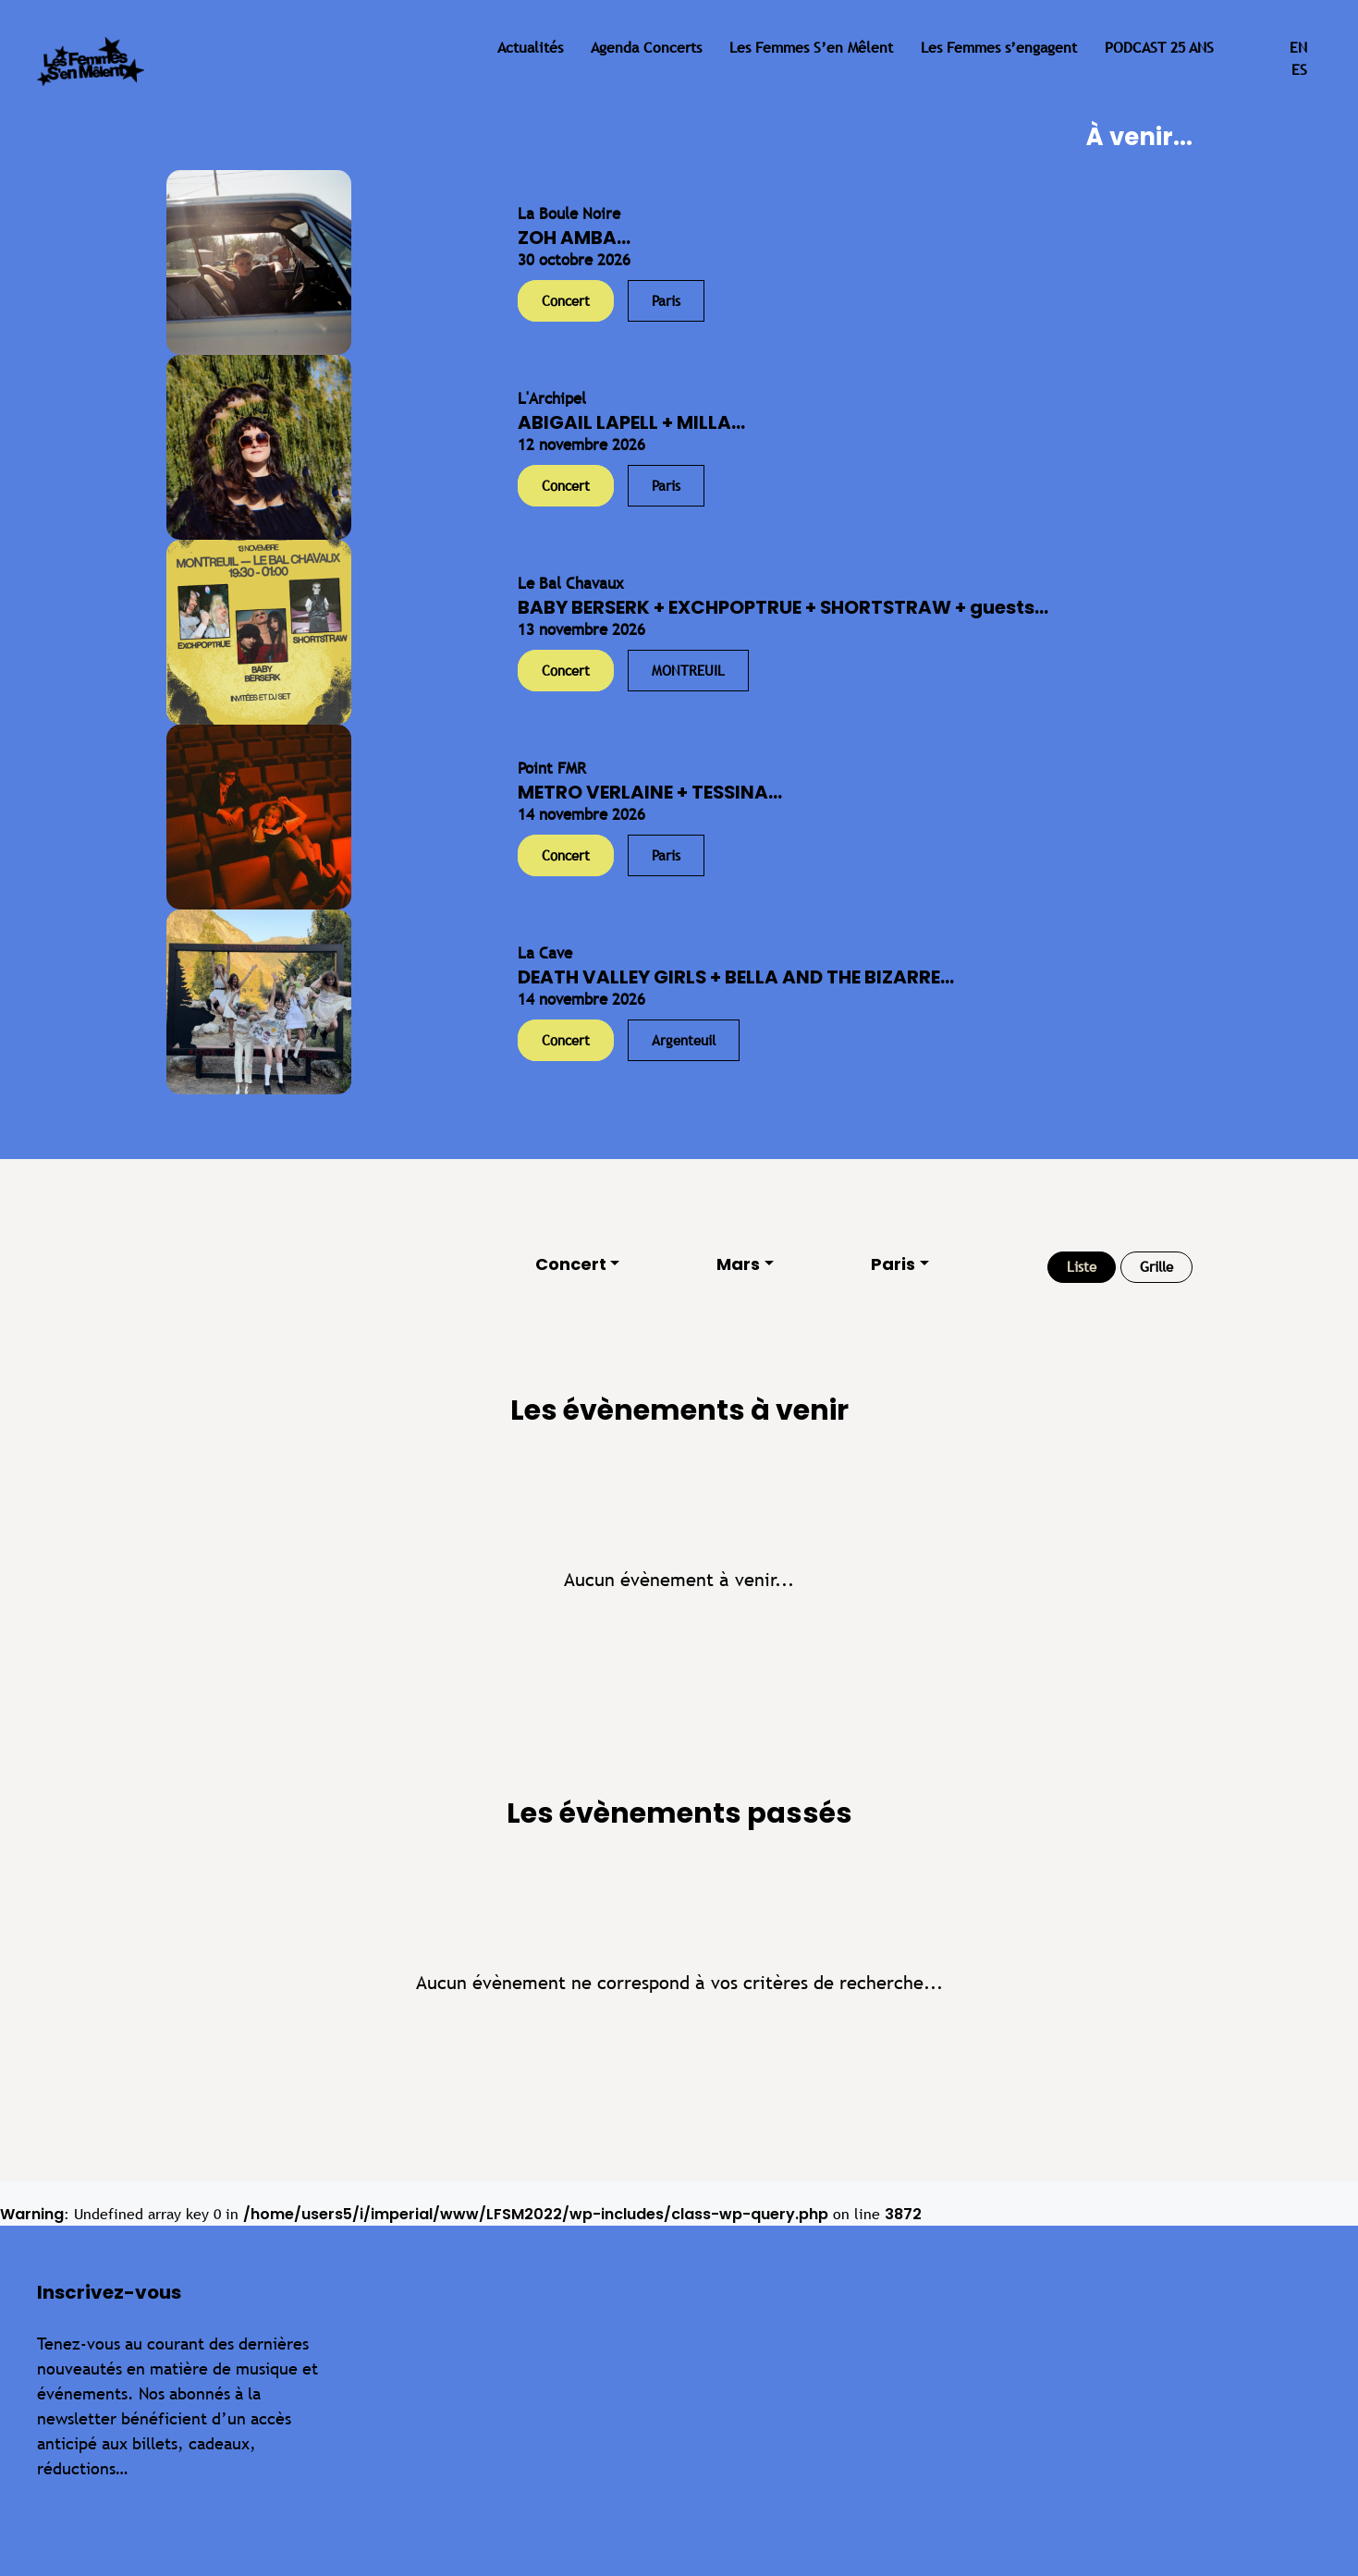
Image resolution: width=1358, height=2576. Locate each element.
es (1299, 70)
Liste (1081, 1267)
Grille (1156, 1267)
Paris (893, 1264)
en (1298, 47)
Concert (570, 1264)
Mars (738, 1264)
